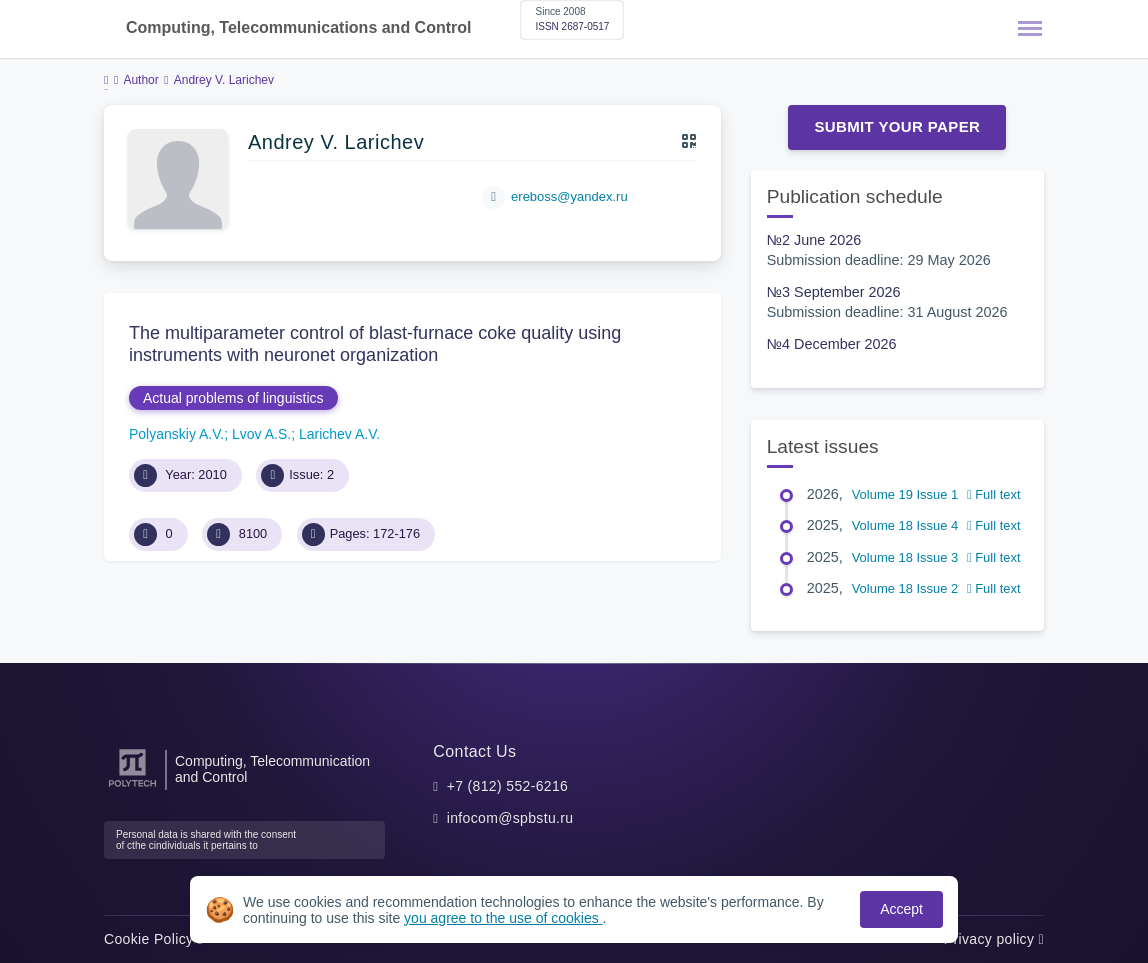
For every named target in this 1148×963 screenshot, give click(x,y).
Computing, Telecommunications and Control (298, 27)
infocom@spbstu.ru (510, 818)
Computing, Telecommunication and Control (272, 769)
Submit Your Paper (897, 126)
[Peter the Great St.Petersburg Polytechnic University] (132, 787)
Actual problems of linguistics (233, 398)
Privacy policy (994, 939)
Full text (994, 494)
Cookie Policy (153, 939)
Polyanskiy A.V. (176, 434)
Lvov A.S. (261, 434)
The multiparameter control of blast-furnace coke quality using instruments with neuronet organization (375, 344)
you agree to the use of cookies (503, 918)
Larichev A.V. (339, 434)
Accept (901, 909)
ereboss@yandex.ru (569, 196)
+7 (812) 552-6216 (508, 786)
